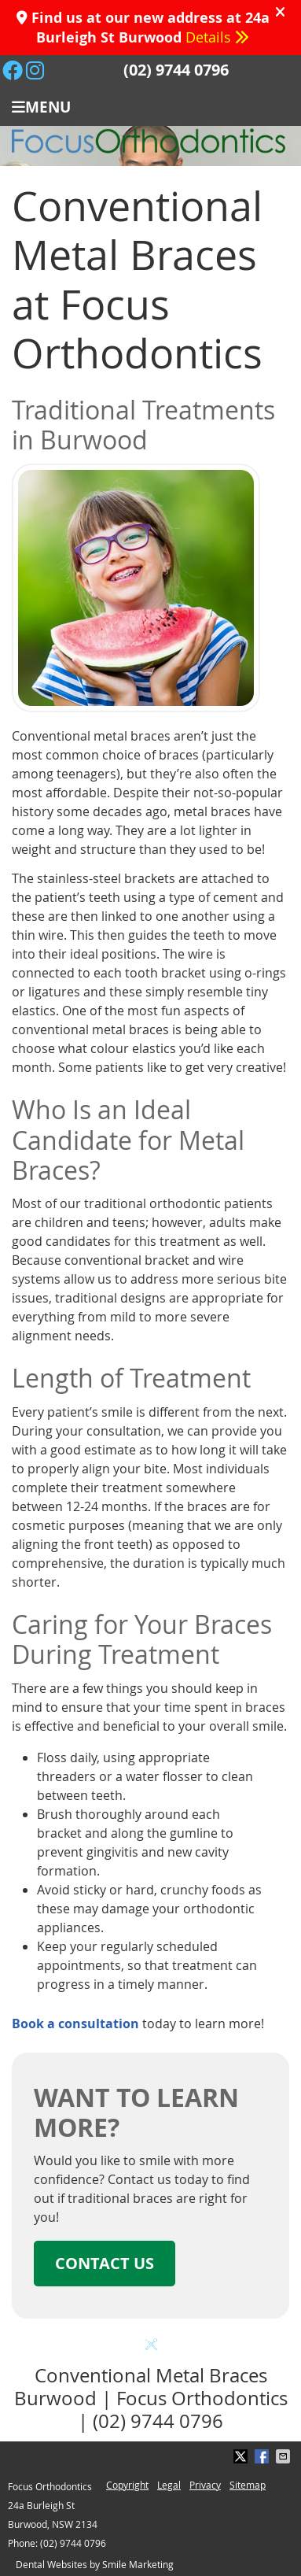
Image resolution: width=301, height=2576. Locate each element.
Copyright (127, 2484)
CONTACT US (104, 2263)
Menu (41, 106)
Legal (169, 2484)
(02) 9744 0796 (176, 69)
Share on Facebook (263, 2456)
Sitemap (247, 2484)
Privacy (205, 2484)
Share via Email (284, 2456)
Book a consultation (75, 2023)
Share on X (242, 2456)
